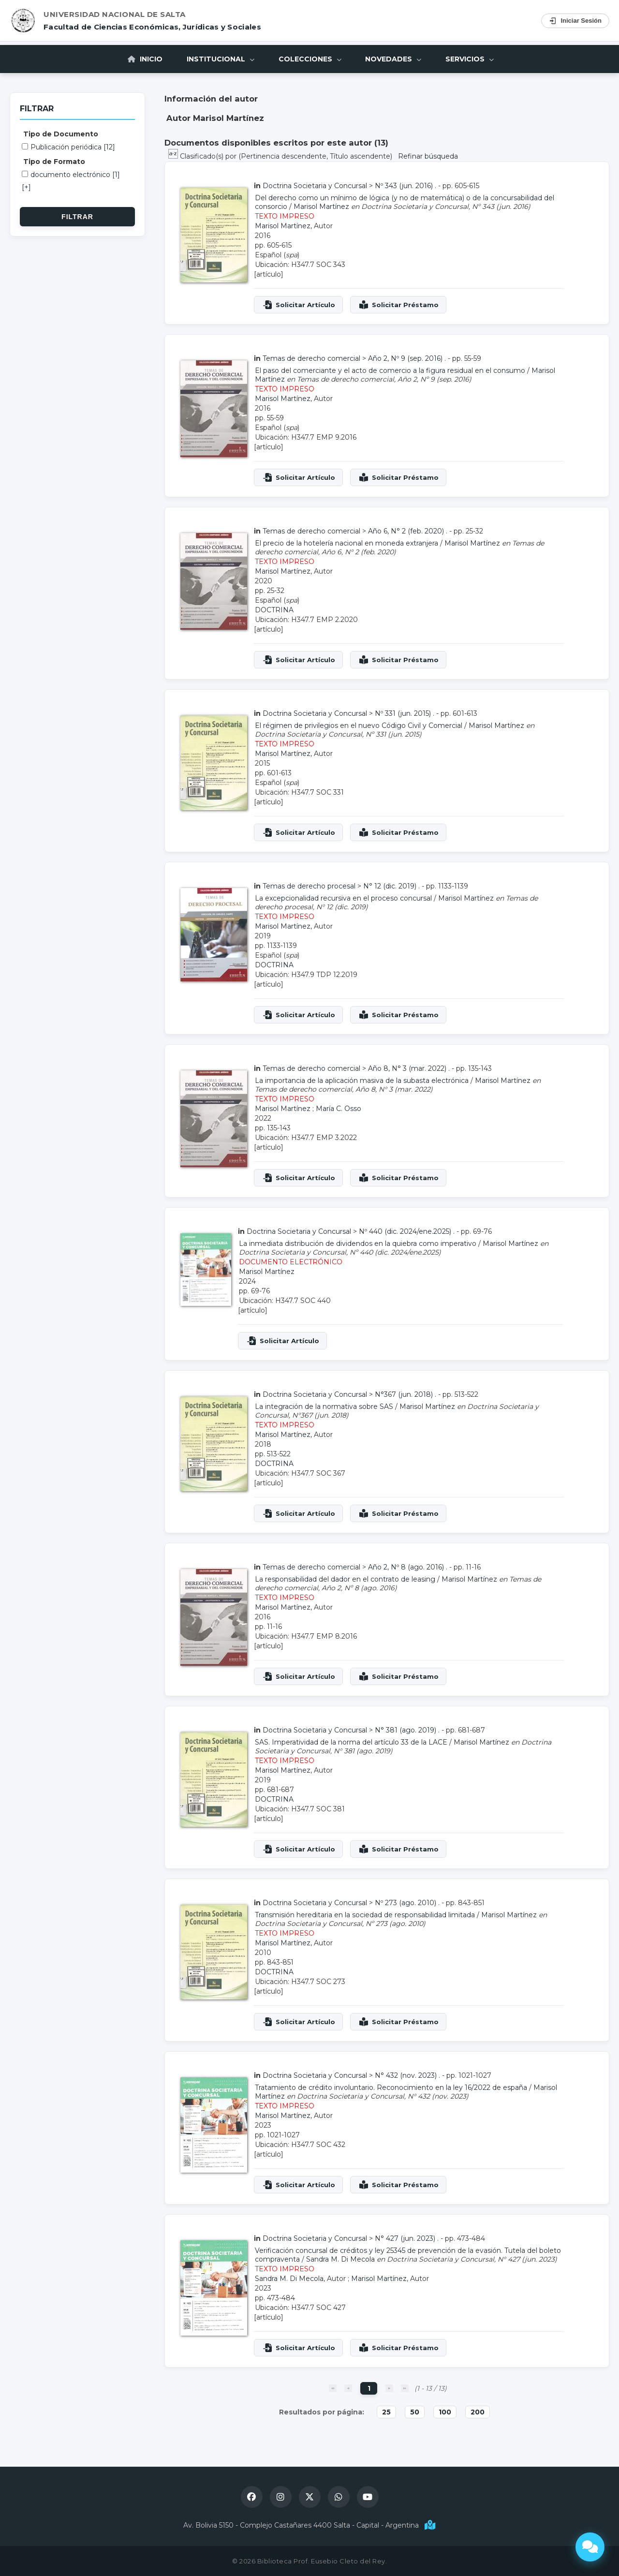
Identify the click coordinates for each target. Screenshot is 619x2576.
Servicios (470, 59)
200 (478, 2412)
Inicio (145, 59)
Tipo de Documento (60, 134)
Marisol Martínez (321, 206)
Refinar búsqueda (428, 156)
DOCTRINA (274, 610)
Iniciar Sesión (575, 21)
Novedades (394, 59)
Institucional (220, 59)
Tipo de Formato (54, 161)
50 (414, 2412)
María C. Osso (338, 1108)
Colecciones (310, 59)
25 (386, 2412)
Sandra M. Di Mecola (340, 2259)
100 (445, 2412)
